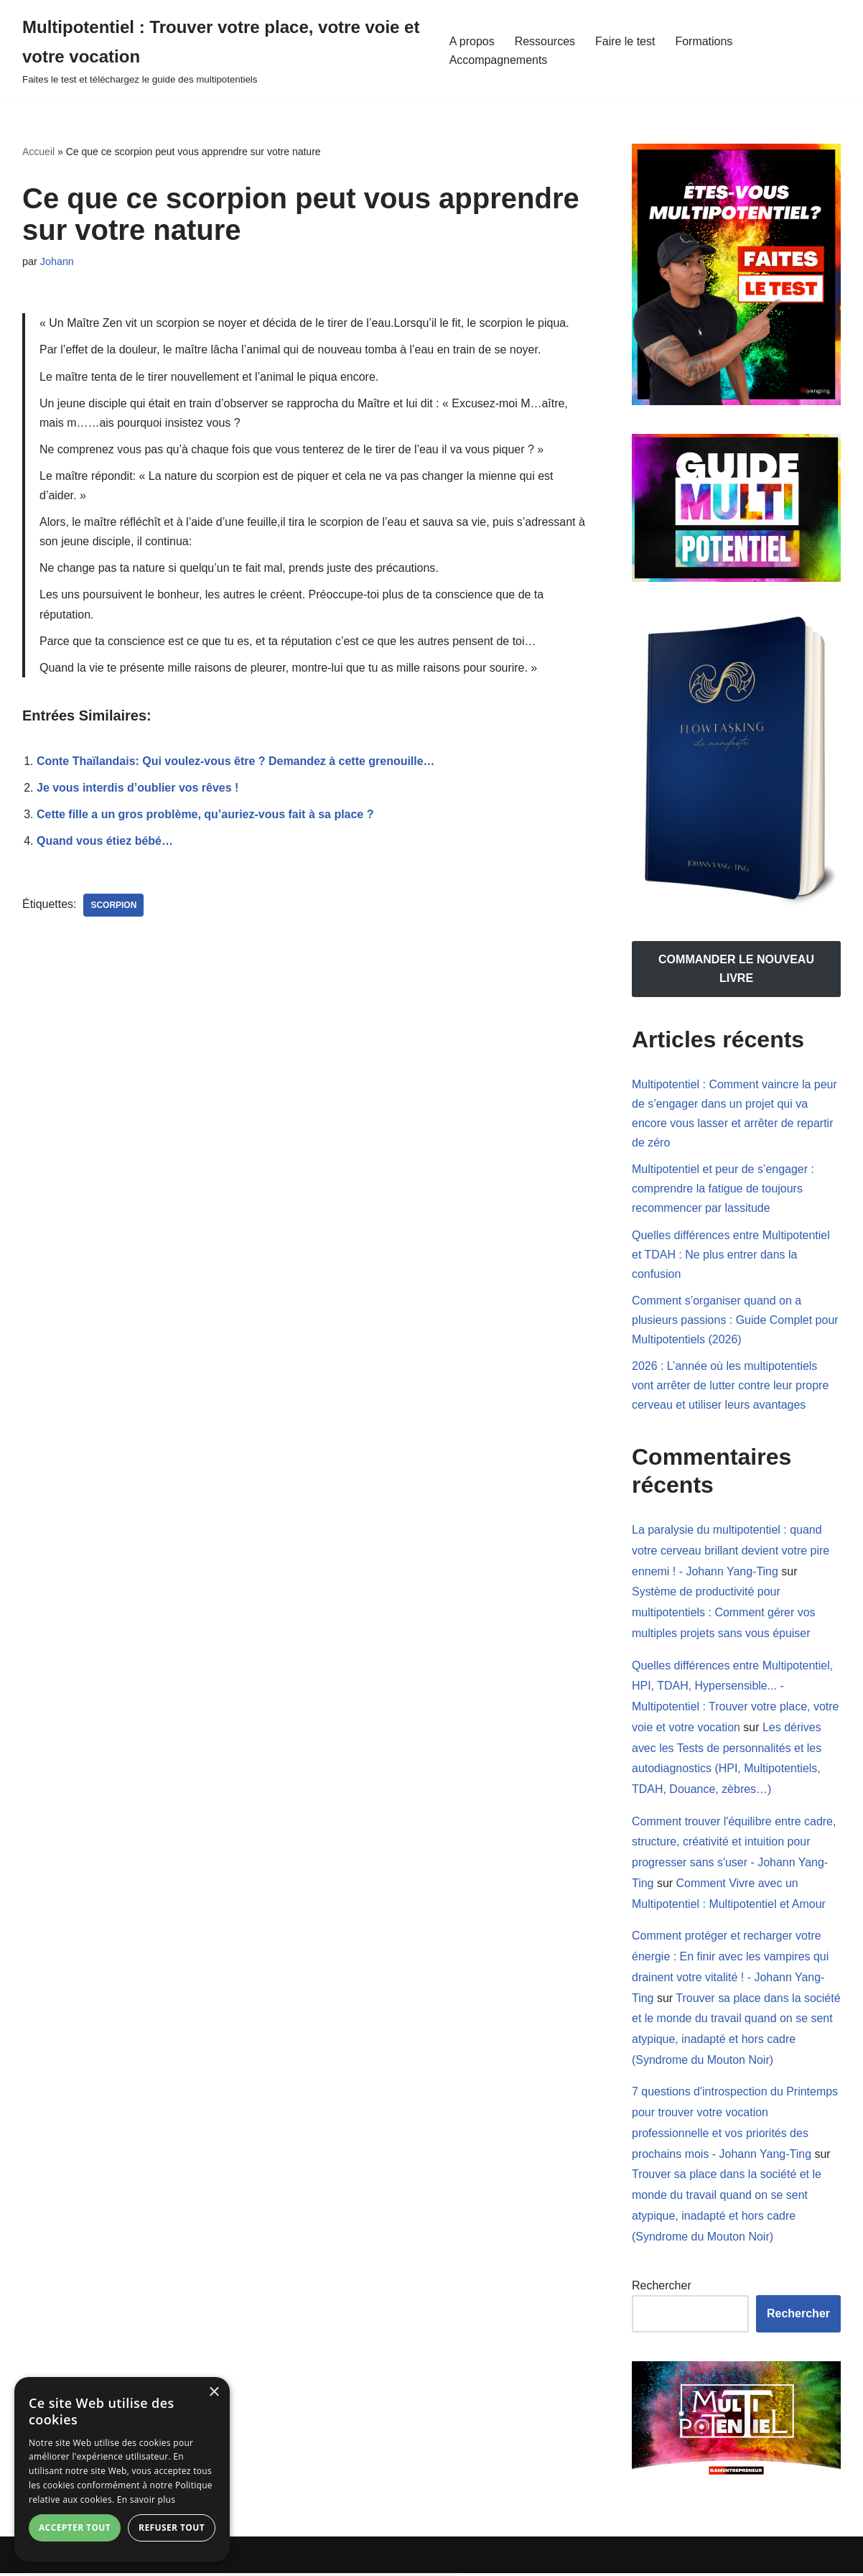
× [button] (213, 2392)
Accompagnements (498, 60)
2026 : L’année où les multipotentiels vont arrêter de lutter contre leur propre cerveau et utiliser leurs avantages (730, 1386)
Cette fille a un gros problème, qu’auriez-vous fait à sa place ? (205, 816)
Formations (704, 41)
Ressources (545, 41)
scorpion (114, 907)
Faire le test (625, 41)
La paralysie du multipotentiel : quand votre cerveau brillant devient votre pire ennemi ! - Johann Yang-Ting (731, 1552)
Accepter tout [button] (75, 2527)
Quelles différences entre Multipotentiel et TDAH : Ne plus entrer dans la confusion (731, 1254)
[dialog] (122, 2469)
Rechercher (661, 2288)
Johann (57, 261)
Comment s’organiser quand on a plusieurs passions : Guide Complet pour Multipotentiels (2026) (735, 1320)
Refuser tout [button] (172, 2527)
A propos (472, 41)
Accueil (38, 151)
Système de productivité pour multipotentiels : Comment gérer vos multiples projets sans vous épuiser (724, 1614)
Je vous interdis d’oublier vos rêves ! (138, 789)
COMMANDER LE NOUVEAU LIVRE (736, 968)
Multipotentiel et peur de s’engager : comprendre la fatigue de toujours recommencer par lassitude (723, 1189)
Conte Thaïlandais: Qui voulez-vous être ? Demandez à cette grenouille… (236, 762)
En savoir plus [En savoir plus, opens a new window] (146, 2499)
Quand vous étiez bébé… (105, 842)
